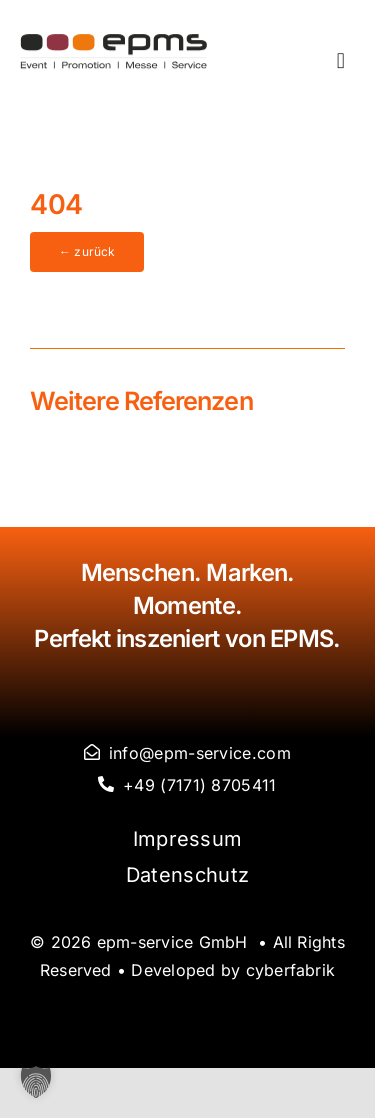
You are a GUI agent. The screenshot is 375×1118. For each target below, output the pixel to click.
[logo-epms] (114, 41)
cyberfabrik (291, 970)
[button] (36, 1082)
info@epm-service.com (200, 753)
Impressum (188, 839)
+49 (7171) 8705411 (199, 785)
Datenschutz (187, 875)
